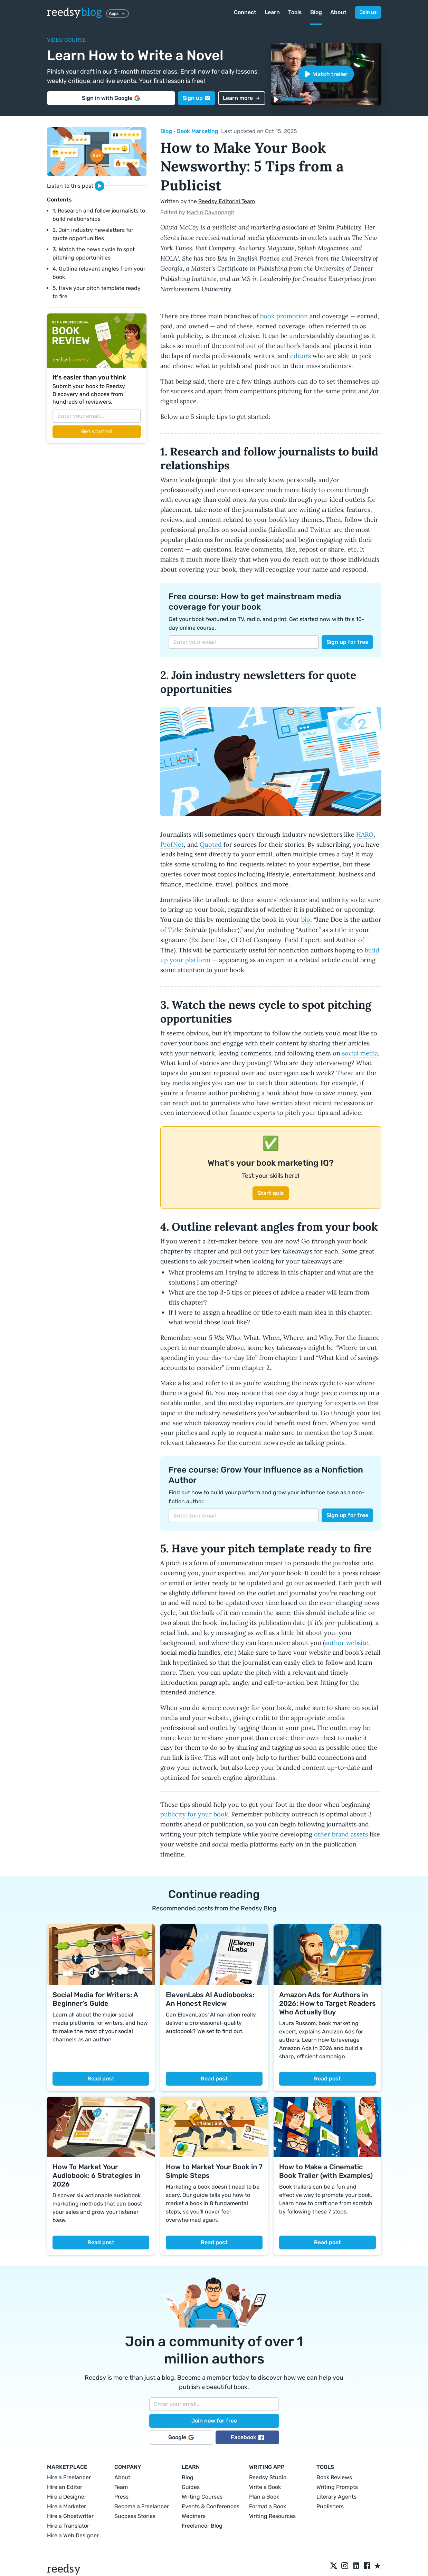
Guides (191, 2487)
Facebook (247, 2437)
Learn (272, 12)
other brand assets (341, 1834)
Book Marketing (197, 131)
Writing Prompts (337, 2487)
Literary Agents (336, 2496)
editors (300, 356)
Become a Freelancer (141, 2506)
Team (121, 2487)
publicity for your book (194, 1814)
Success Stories (134, 2516)
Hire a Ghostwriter (70, 2516)
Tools (295, 12)
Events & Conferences (210, 2506)
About (338, 12)
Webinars (194, 2516)
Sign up (196, 98)
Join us (368, 12)
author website (346, 1643)
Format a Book (267, 2506)
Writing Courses (202, 2496)
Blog (316, 12)
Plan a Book (264, 2496)
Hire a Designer (66, 2496)
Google (181, 2437)
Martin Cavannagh (211, 212)
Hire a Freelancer (69, 2477)
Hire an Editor (64, 2487)
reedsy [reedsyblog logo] (74, 12)
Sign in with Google (111, 98)
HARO (364, 834)
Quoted (211, 844)
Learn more (241, 98)
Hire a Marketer (66, 2506)
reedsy (64, 2569)
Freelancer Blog (202, 2525)
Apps (117, 13)
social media (360, 1053)
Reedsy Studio (267, 2477)
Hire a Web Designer (73, 2535)
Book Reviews (334, 2477)
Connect (245, 12)
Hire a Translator (68, 2525)
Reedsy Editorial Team (226, 201)
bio (305, 919)
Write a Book (265, 2487)
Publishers (330, 2506)
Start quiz (270, 1193)
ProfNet (172, 844)
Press (121, 2496)
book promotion (284, 316)
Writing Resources (272, 2516)
